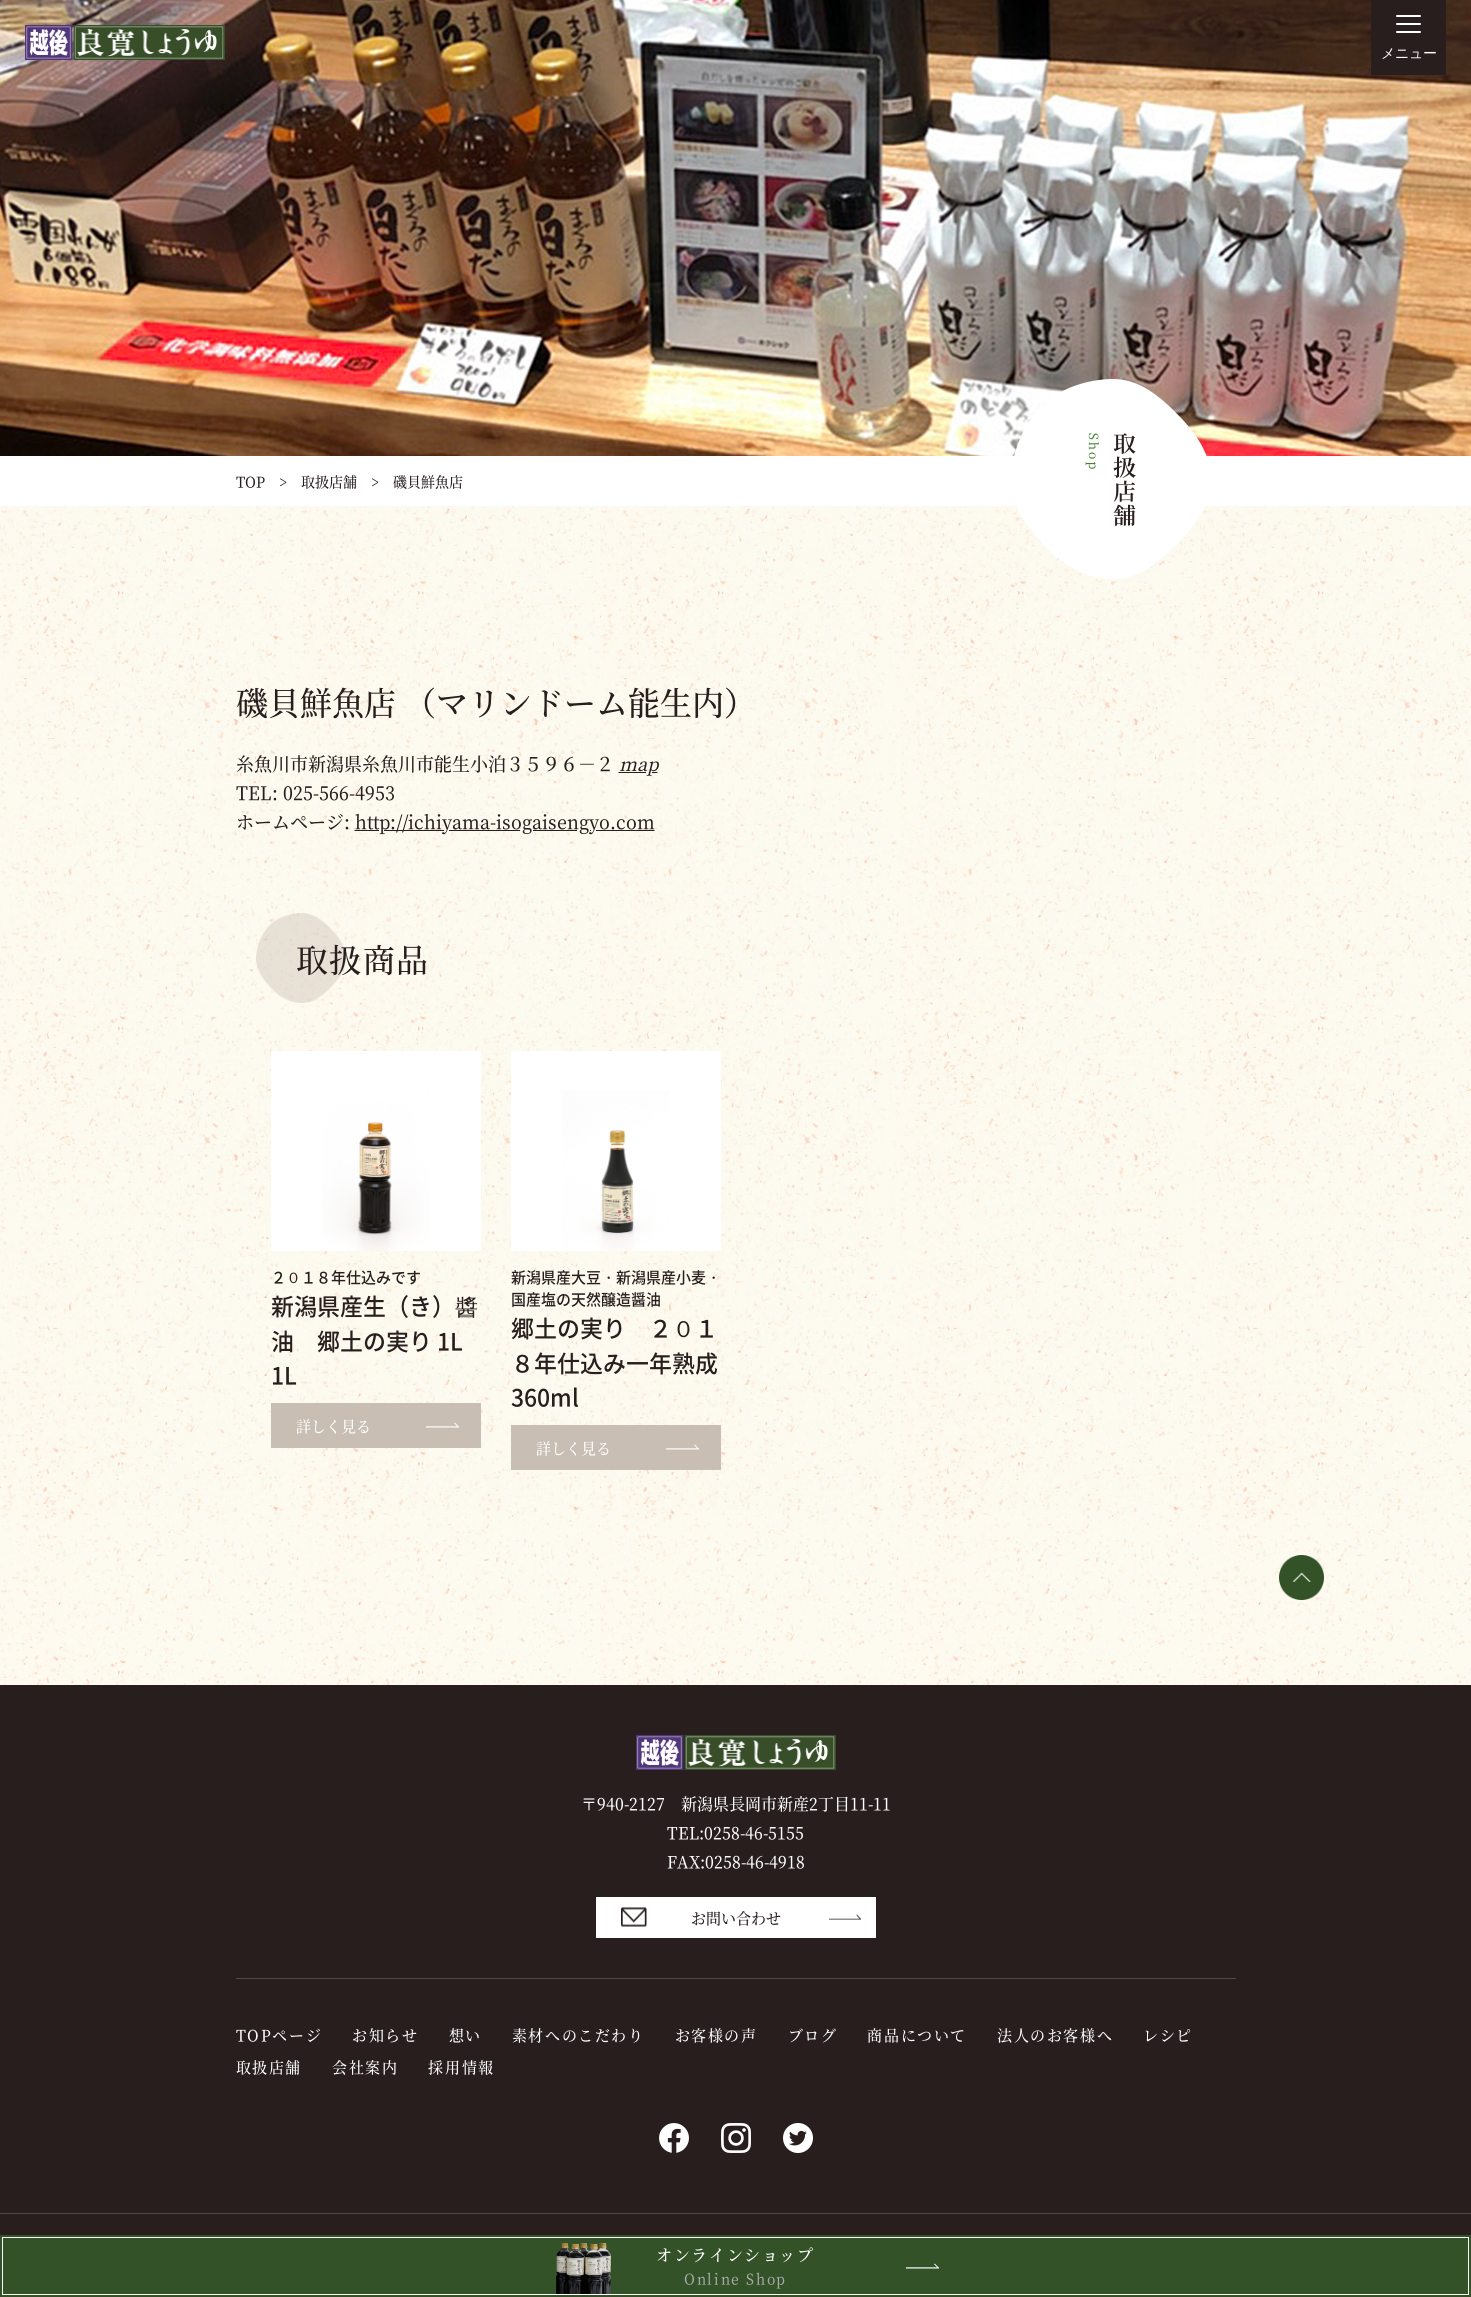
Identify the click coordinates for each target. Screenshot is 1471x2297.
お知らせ (385, 2034)
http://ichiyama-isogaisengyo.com (505, 821)
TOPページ (279, 2034)
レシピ (1168, 2034)
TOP (250, 481)
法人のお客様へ (1055, 2034)
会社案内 (365, 2066)
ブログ (813, 2034)
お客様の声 (716, 2034)
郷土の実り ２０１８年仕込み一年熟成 (614, 1361)
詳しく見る (386, 1425)
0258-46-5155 (754, 1832)
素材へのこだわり (578, 2034)
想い (465, 2034)
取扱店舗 (329, 481)
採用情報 (461, 2066)
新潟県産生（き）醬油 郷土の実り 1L (374, 1339)
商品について (917, 2034)
